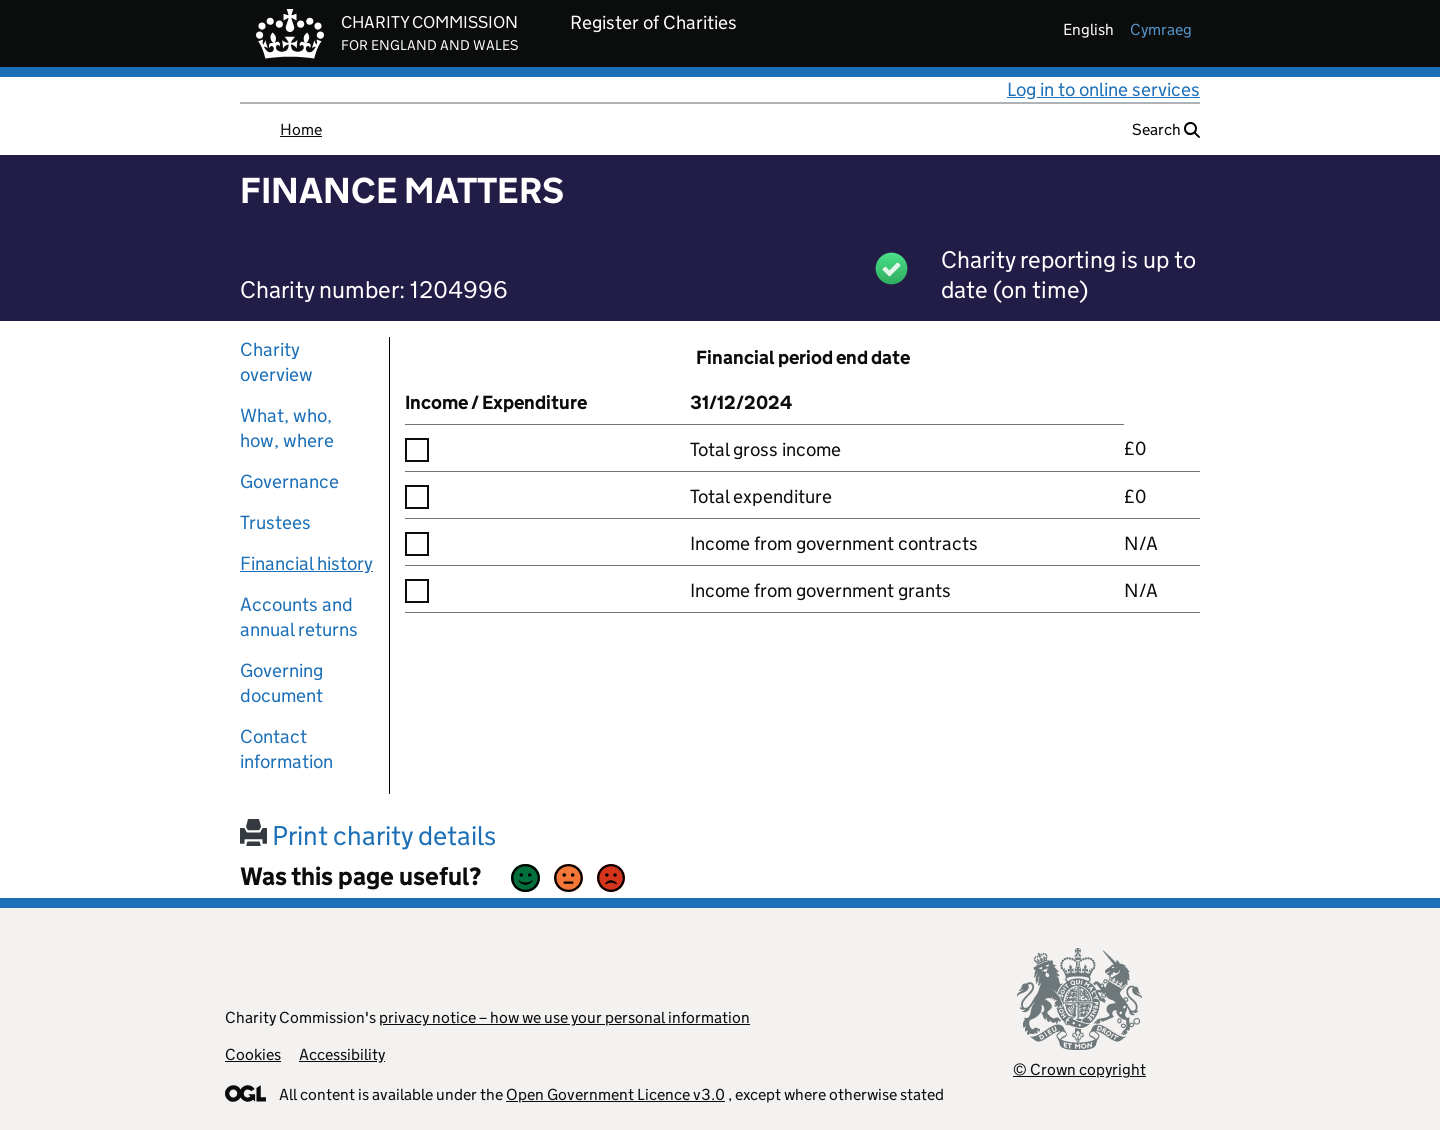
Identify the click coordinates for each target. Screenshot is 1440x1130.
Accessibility (342, 1054)
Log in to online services (1103, 89)
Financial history (306, 563)
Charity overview (276, 362)
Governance (289, 481)
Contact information (286, 749)
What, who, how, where (287, 428)
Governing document (281, 683)
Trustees (275, 522)
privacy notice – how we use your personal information (564, 1017)
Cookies (253, 1054)
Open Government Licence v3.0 (615, 1094)
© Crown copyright (1079, 1069)
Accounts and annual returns (299, 617)
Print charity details (368, 835)
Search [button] (1166, 129)
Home (301, 129)
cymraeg (1161, 29)
